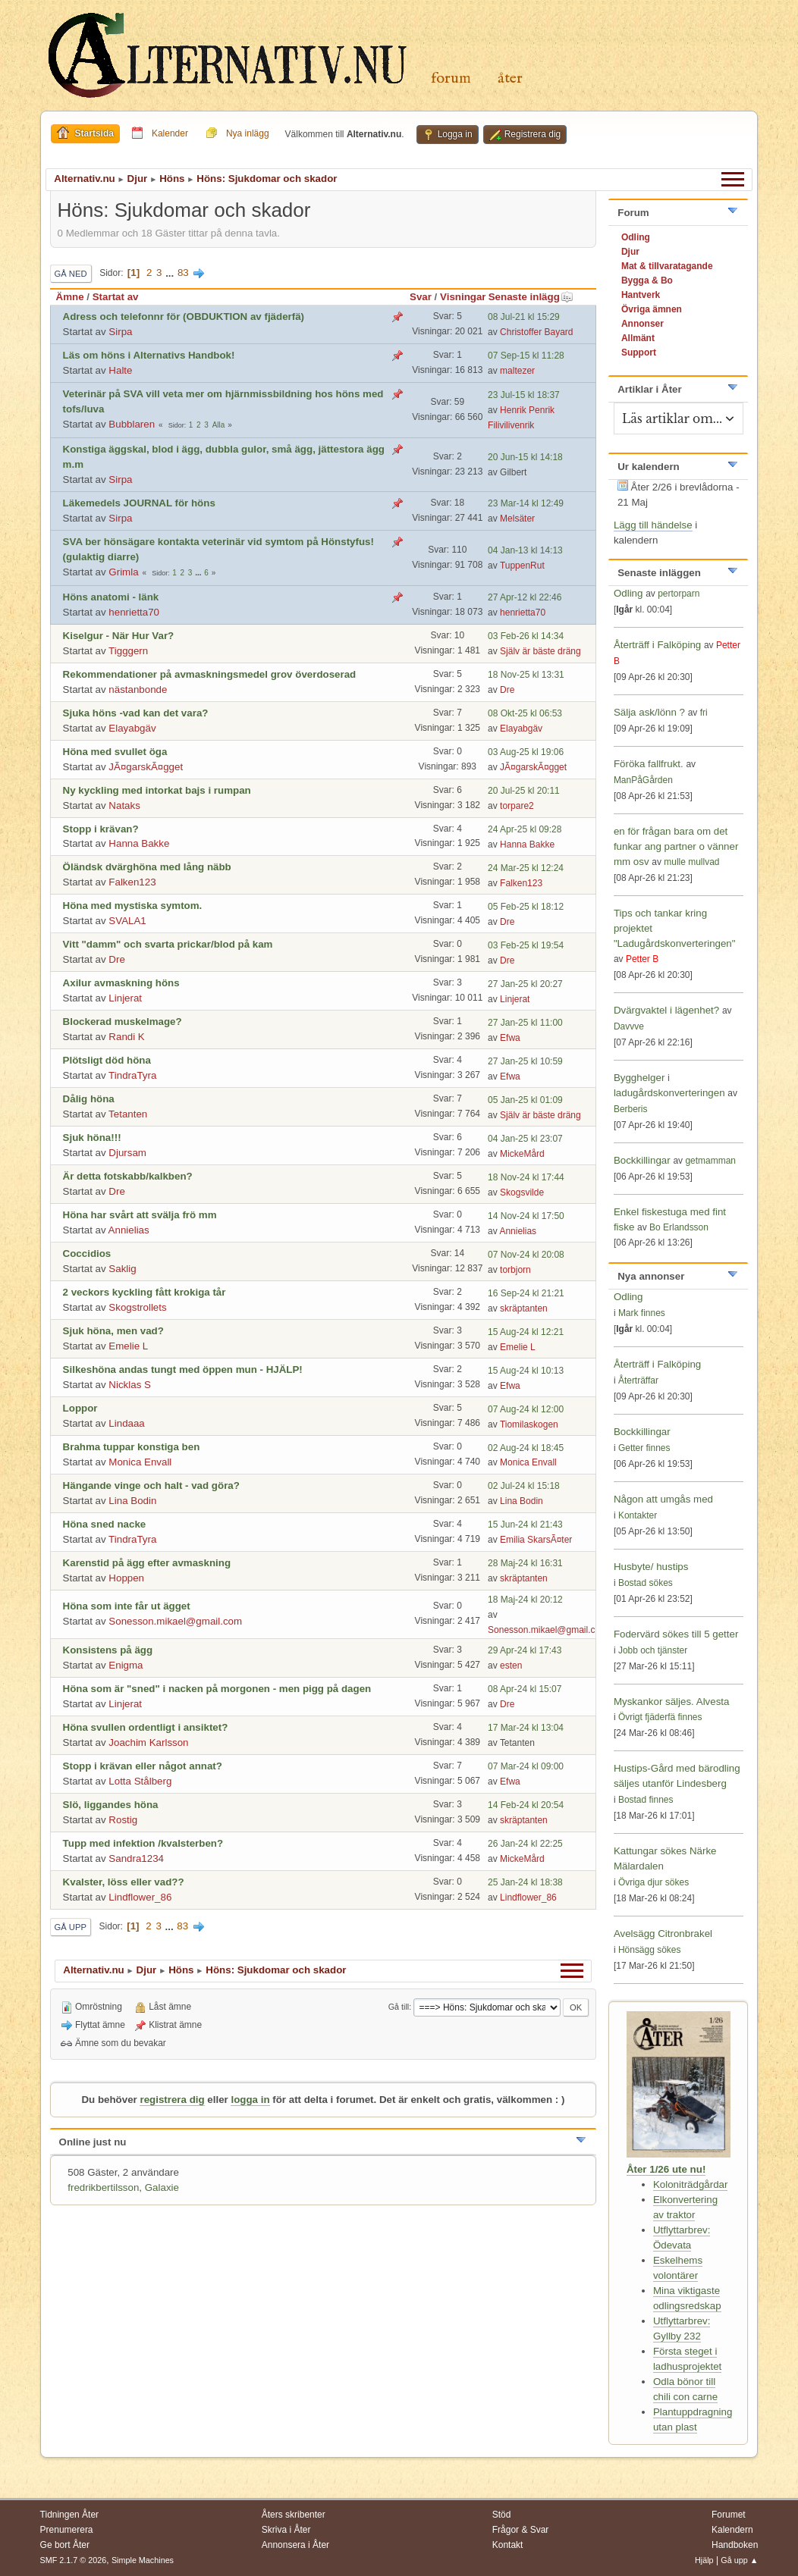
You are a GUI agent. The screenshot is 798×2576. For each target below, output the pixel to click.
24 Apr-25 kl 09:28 (524, 829)
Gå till (399, 2006)
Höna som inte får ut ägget (126, 1606)
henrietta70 (133, 612)
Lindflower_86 (139, 1897)
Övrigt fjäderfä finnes (660, 1717)
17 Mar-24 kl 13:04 (526, 1727)
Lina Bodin (132, 1500)
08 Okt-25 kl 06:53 (525, 713)
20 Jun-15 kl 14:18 (525, 457)
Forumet (729, 2514)
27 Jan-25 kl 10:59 (525, 1061)
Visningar (463, 296)
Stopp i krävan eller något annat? (142, 1766)
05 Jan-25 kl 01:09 (525, 1100)
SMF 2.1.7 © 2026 (73, 2560)
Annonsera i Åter (295, 2545)
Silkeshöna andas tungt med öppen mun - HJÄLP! (183, 1369)
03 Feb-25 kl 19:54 (526, 945)
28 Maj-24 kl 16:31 (525, 1563)
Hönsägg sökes (649, 1950)
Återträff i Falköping (657, 644)
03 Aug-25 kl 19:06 (526, 752)
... (171, 272)
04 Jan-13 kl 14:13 (525, 550)
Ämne (70, 296)
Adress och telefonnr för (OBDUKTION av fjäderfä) (183, 316)
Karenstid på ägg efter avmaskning (147, 1562)
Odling (628, 593)
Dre (507, 690)
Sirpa (120, 331)
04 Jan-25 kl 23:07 (525, 1138)
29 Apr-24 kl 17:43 (524, 1650)
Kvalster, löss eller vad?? (123, 1882)
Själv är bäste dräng (540, 651)
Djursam (127, 1152)
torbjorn (515, 1269)
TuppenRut (522, 565)
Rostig (122, 1819)
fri (704, 712)
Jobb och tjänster (652, 1650)
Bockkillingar (642, 1160)
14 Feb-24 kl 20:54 (526, 1805)
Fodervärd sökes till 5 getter (676, 1634)
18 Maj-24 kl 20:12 (525, 1599)
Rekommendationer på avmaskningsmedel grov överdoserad (210, 674)
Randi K (126, 1036)
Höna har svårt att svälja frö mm (140, 1215)
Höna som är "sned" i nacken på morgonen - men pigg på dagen (217, 1688)
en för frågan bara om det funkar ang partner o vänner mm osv (676, 846)
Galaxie (162, 2187)
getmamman (710, 1160)
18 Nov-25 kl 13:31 (526, 674)
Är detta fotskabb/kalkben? (128, 1176)
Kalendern (732, 2529)
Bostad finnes (646, 1799)
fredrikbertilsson (103, 2187)
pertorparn (678, 593)
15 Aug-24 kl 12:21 (526, 1332)
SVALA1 (127, 920)
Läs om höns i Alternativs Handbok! (149, 355)
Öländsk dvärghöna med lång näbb (147, 867)
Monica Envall (139, 1462)
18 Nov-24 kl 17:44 (526, 1177)
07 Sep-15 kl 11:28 (526, 355)
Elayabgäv (132, 728)
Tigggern (128, 651)
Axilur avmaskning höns (121, 983)
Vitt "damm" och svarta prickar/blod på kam (168, 944)
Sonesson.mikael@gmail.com (175, 1621)
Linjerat (125, 998)
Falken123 (132, 882)
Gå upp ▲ (739, 2560)
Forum (451, 78)
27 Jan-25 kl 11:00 (525, 1022)
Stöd (501, 2514)
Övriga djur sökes (653, 1882)
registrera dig (172, 2099)
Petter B (642, 959)
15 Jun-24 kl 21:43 (525, 1524)
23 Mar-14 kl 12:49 (526, 503)
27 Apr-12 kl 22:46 (524, 597)
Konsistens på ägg (108, 1650)
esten (511, 1665)
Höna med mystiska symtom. (133, 905)
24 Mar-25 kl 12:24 (526, 868)
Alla (218, 425)
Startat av (116, 296)
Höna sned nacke (104, 1524)
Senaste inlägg (531, 296)
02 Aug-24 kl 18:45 (526, 1448)
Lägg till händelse (653, 525)
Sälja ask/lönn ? (649, 712)
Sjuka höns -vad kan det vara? (136, 713)
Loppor (80, 1408)
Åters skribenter (293, 2514)
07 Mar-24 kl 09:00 (526, 1766)
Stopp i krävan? (101, 829)
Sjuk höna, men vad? (113, 1331)
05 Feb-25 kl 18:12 (526, 906)
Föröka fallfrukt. (648, 763)
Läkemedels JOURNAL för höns (139, 503)
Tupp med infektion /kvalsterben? (143, 1843)
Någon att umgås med (663, 1499)
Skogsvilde (522, 1192)
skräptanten (524, 1308)
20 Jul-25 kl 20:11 (524, 790)
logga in (250, 2099)
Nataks (124, 805)
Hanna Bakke (138, 843)
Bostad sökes (645, 1583)
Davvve (629, 1026)
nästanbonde (137, 689)
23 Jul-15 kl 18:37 (524, 395)
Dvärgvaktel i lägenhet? (666, 1010)
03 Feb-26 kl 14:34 (526, 636)
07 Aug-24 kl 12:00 (526, 1409)
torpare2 (517, 806)
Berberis (631, 1109)
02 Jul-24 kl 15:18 (524, 1486)
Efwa (510, 1038)
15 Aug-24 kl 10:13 (526, 1370)
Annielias (128, 1230)
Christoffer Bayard (536, 332)
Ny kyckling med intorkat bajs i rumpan (157, 790)
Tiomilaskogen (529, 1424)
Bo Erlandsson (678, 1227)
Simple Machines (143, 2560)
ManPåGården (643, 780)
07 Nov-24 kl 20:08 (526, 1254)
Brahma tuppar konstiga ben (131, 1447)
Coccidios (87, 1253)
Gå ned (71, 273)
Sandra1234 (136, 1858)
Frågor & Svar (520, 2529)
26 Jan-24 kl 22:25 (525, 1843)
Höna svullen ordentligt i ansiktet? (145, 1727)
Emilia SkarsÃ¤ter (536, 1539)
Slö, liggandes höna (111, 1804)
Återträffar (638, 1380)
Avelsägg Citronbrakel (663, 1933)
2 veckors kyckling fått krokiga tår (144, 1292)
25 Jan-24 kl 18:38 (525, 1882)
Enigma (125, 1665)
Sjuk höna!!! (92, 1137)
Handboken (735, 2545)
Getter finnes (644, 1448)
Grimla (123, 572)
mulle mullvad (691, 862)
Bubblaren (131, 424)
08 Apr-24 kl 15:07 (524, 1689)
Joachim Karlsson (148, 1742)
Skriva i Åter (286, 2529)
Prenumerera (66, 2529)
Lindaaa (126, 1423)
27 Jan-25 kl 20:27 (525, 984)
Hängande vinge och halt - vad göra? (151, 1485)
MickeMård (522, 1154)
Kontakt (507, 2545)
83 (183, 272)
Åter (510, 78)
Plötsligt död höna (107, 1060)
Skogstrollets (137, 1307)
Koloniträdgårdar (690, 2184)
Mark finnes (641, 1313)
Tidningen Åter (69, 2514)
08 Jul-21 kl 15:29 (524, 317)
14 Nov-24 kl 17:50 (526, 1216)
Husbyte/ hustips (651, 1566)
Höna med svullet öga (115, 751)
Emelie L (128, 1346)
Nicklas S (129, 1384)
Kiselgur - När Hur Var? (118, 635)
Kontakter (637, 1515)
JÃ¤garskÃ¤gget (145, 766)
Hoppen (126, 1578)
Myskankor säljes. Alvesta (672, 1701)
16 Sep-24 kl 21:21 (526, 1293)
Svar (421, 296)
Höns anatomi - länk (111, 597)
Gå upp (70, 1927)
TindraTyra (132, 1075)
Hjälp (704, 2560)
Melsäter (517, 518)
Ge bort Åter (65, 2545)
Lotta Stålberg (139, 1781)
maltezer (517, 370)
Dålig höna (89, 1099)
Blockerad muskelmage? (122, 1021)
